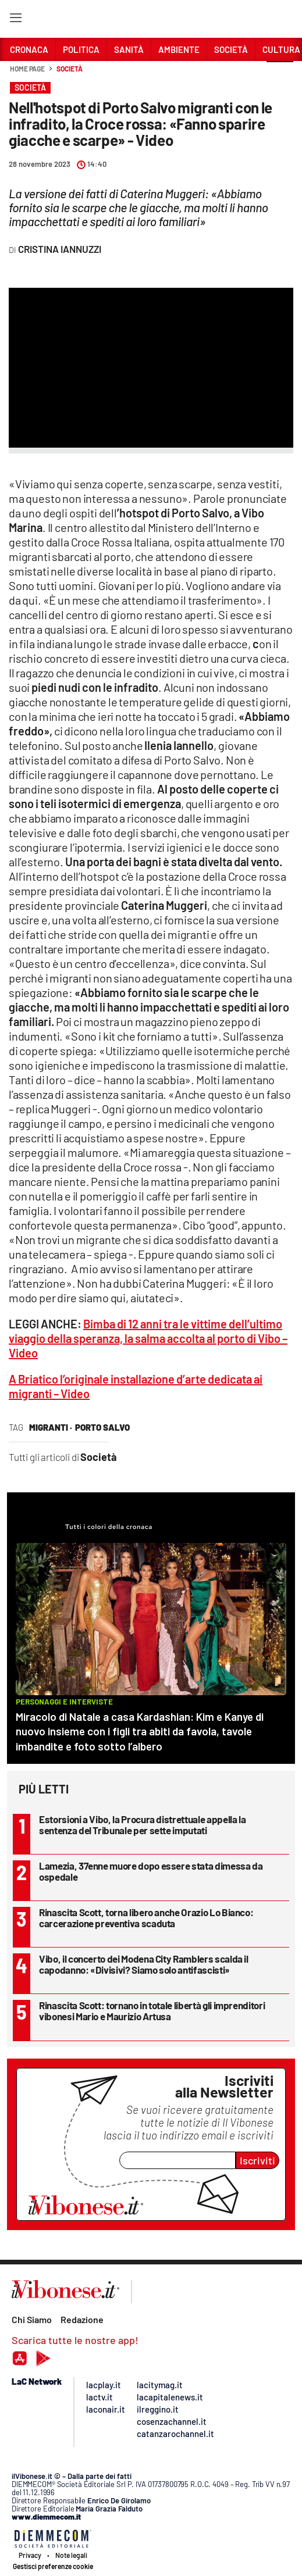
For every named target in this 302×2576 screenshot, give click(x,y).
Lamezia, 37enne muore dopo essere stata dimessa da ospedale (151, 1871)
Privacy (30, 2555)
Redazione (82, 2319)
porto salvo (102, 1427)
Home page (27, 69)
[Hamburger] (15, 20)
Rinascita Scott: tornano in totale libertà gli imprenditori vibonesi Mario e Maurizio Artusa (152, 2010)
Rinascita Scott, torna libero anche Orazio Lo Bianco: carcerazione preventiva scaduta (146, 1917)
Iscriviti (257, 2160)
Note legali (71, 2555)
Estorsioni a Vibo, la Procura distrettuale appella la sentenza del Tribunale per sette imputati (142, 1824)
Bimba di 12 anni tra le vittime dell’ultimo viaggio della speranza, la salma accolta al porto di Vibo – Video (148, 1338)
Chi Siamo (32, 2319)
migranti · (50, 1427)
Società (69, 69)
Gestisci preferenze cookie (53, 2566)
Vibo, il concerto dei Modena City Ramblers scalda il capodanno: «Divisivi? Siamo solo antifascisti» (143, 1964)
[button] (280, 75)
